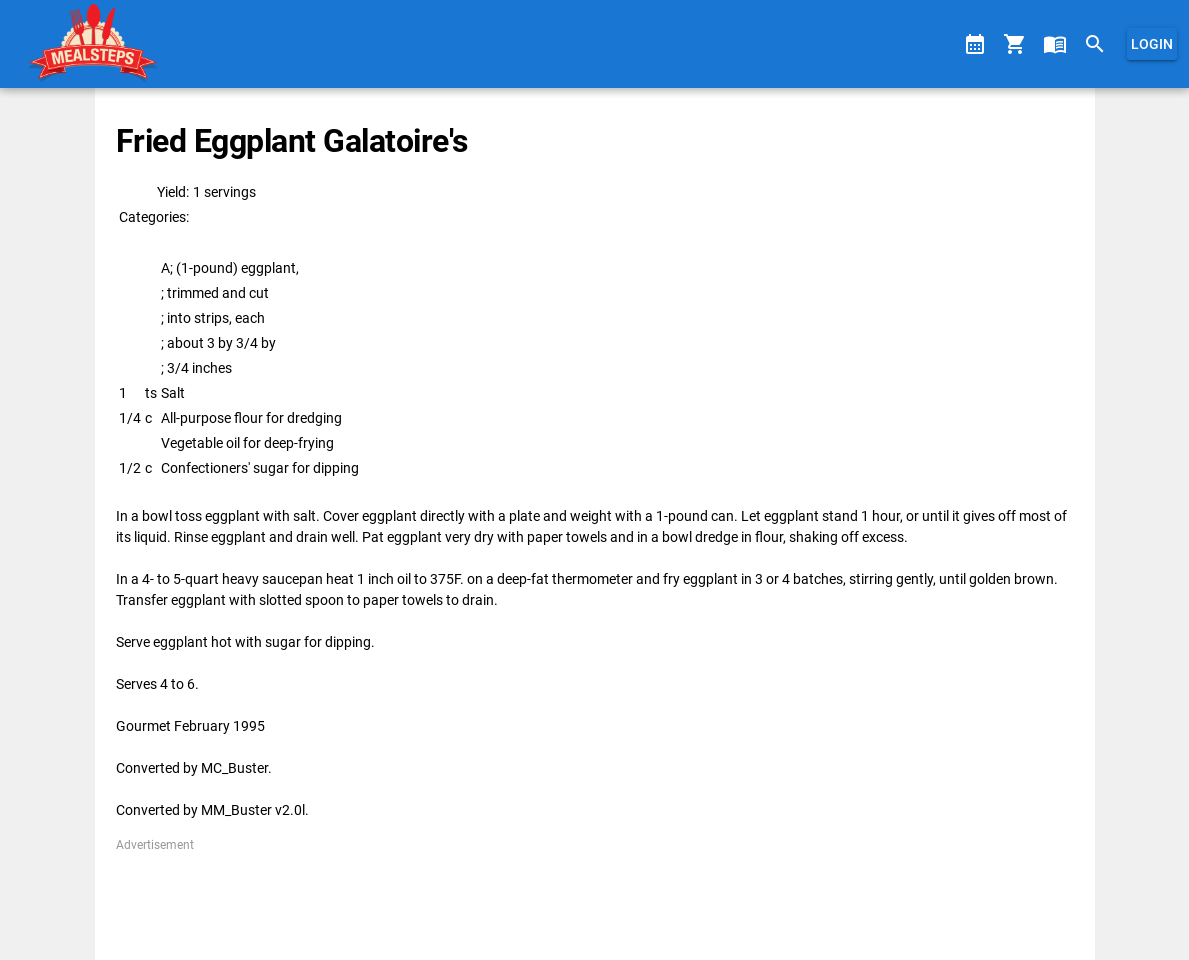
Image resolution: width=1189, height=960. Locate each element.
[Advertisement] (594, 899)
